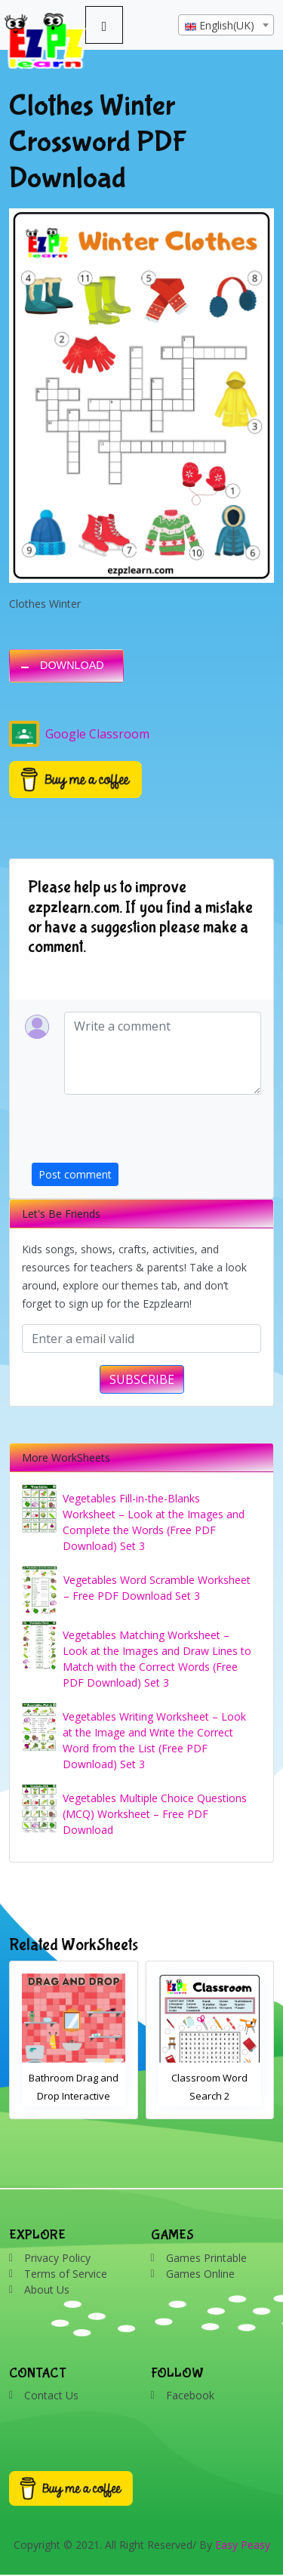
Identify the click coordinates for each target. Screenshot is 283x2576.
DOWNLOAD (72, 665)
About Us (46, 2289)
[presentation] (146, 1133)
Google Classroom (79, 734)
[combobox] (226, 24)
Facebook (190, 2395)
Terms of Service (65, 2273)
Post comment (75, 1174)
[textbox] (226, 25)
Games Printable (206, 2258)
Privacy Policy (57, 2258)
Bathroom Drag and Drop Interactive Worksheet (73, 2096)
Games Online (200, 2273)
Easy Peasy (242, 2544)
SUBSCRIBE (141, 1379)
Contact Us (51, 2395)
